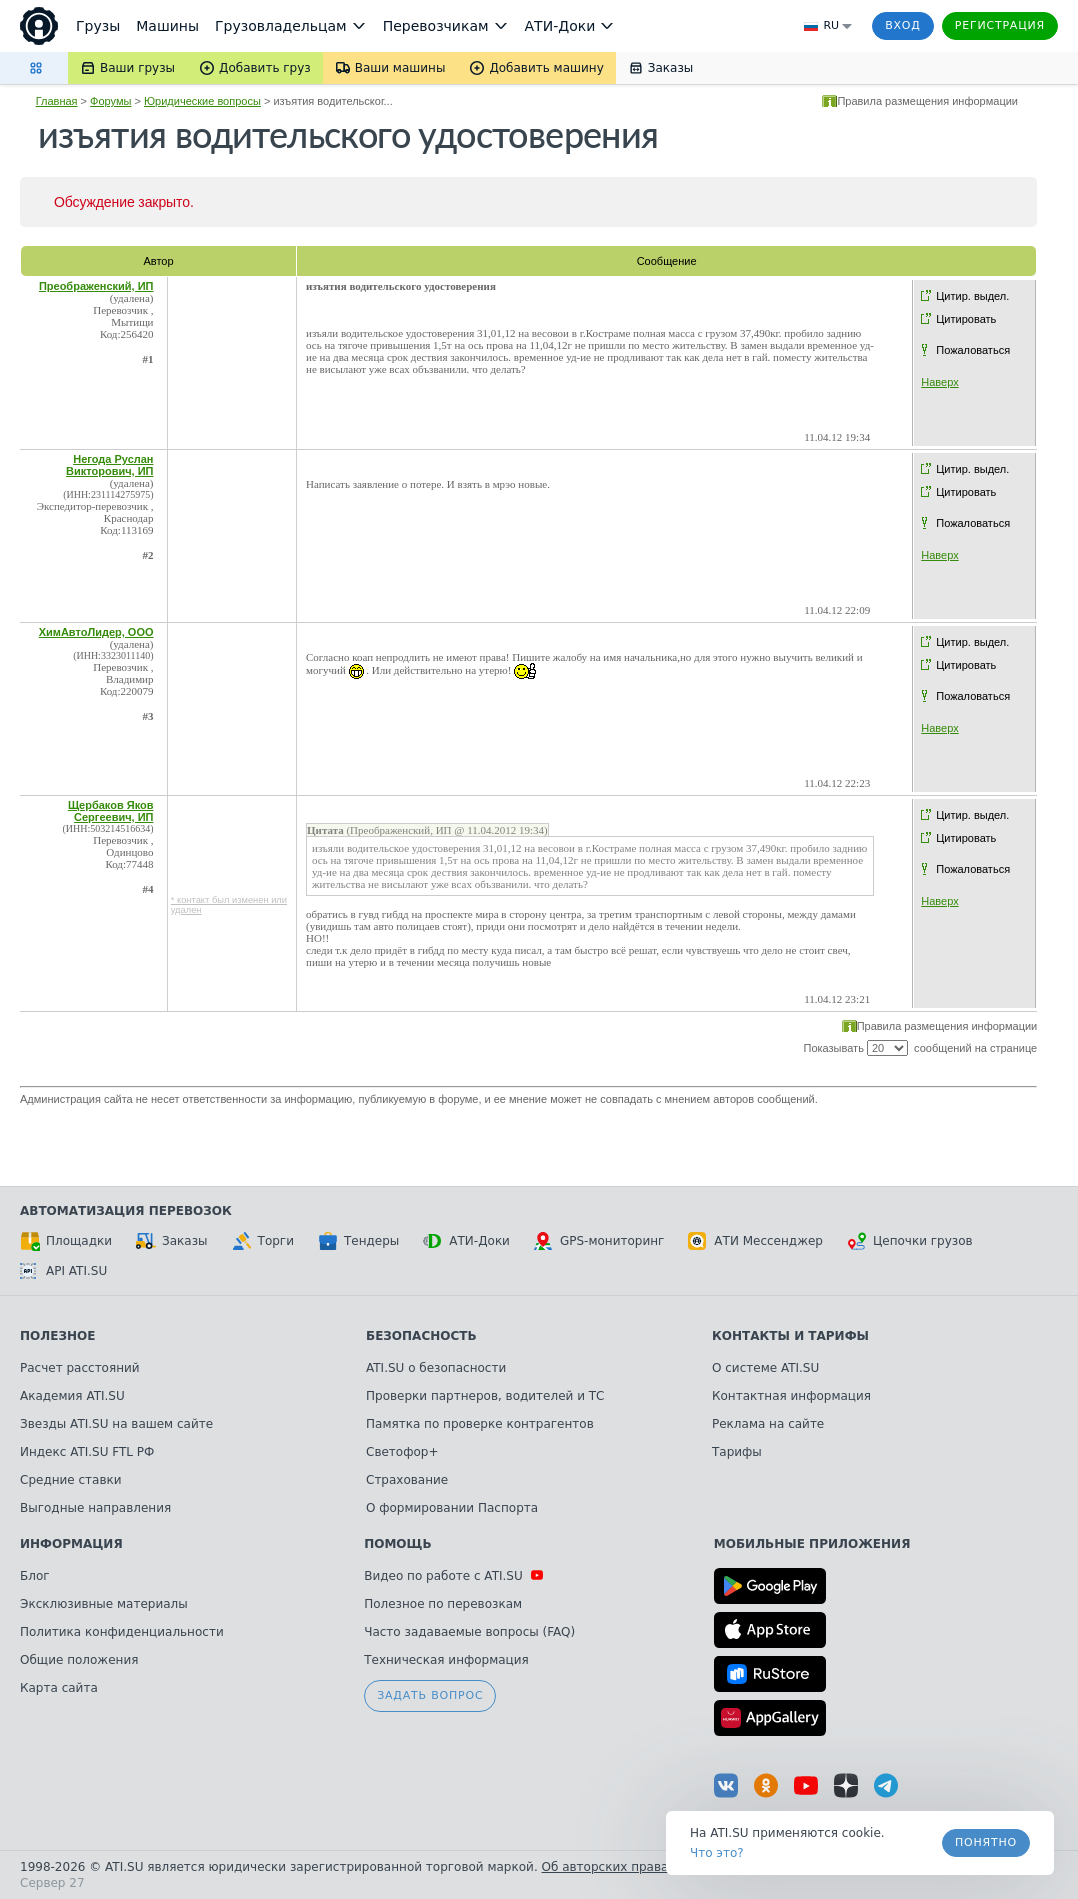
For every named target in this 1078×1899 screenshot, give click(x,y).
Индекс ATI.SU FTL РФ (87, 1452)
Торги (263, 1241)
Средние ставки (71, 1480)
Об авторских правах (609, 1867)
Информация (71, 1544)
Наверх (939, 382)
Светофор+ (402, 1452)
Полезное (57, 1336)
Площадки (66, 1241)
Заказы (172, 1241)
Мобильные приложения (812, 1544)
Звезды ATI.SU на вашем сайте (116, 1424)
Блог (35, 1576)
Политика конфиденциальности (122, 1632)
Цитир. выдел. (972, 296)
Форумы (110, 101)
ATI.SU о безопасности (436, 1368)
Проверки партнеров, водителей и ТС (485, 1396)
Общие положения (79, 1660)
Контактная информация (791, 1396)
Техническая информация (446, 1660)
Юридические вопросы (202, 101)
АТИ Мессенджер (755, 1241)
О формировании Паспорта (452, 1508)
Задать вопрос (430, 1695)
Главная (57, 101)
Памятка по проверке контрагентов (480, 1424)
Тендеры (358, 1241)
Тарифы (737, 1452)
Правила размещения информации (927, 101)
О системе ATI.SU (765, 1368)
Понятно (986, 1842)
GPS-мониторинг (599, 1241)
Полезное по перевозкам (443, 1604)
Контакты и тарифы (790, 1336)
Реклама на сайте (768, 1424)
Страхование (407, 1480)
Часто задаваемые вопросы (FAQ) (469, 1632)
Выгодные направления (95, 1508)
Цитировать (966, 319)
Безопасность (421, 1336)
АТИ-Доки (466, 1241)
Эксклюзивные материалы (104, 1604)
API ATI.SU (63, 1271)
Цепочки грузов (910, 1241)
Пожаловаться (973, 350)
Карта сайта (59, 1688)
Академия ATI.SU (72, 1396)
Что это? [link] (717, 1853)
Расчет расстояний (80, 1368)
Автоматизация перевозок (126, 1211)
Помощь (397, 1544)
